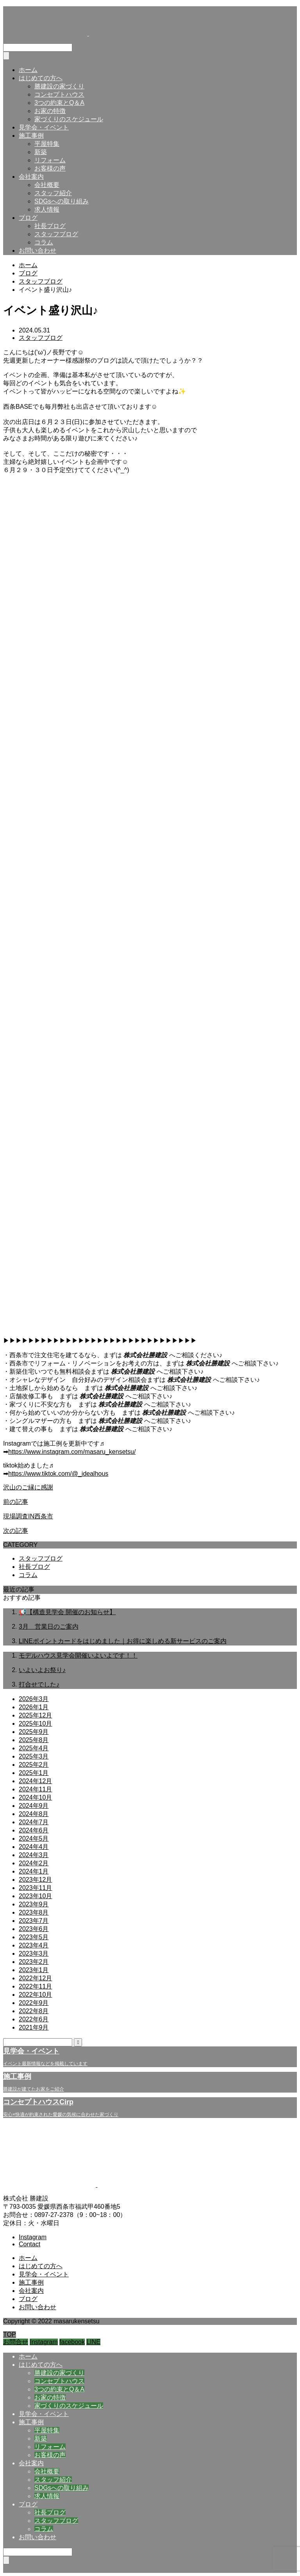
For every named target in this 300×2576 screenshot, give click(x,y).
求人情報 (46, 209)
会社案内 (31, 176)
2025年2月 (34, 1764)
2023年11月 (35, 1887)
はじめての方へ (40, 78)
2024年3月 (34, 1855)
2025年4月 (34, 1748)
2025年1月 (34, 1772)
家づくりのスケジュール (68, 119)
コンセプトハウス (59, 94)
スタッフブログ (56, 234)
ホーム (28, 69)
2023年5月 (34, 1937)
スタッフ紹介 (53, 193)
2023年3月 (34, 1953)
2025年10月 (35, 1723)
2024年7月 (34, 1822)
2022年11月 (35, 1986)
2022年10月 (35, 1994)
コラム (43, 242)
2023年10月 (35, 1896)
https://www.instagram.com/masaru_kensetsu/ (72, 1451)
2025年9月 (34, 1731)
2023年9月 (34, 1904)
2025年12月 (35, 1715)
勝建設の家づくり (59, 86)
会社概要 (46, 184)
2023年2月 (34, 1961)
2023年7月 (34, 1920)
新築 (40, 152)
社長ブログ (50, 226)
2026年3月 (34, 1699)
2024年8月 (34, 1814)
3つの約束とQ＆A (59, 102)
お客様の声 (50, 168)
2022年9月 (34, 2002)
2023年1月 (34, 1970)
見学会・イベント (44, 127)
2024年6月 (34, 1830)
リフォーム (50, 160)
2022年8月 (34, 2011)
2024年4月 (34, 1846)
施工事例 (31, 135)
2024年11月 (35, 1789)
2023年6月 (34, 1929)
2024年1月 (34, 1871)
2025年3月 (34, 1756)
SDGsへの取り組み (61, 201)
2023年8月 (34, 1912)
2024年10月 (35, 1797)
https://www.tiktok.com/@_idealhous (58, 1473)
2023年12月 (35, 1879)
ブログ (28, 217)
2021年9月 (34, 2027)
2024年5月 (34, 1838)
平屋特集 (46, 143)
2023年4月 (34, 1945)
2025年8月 (34, 1740)
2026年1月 (34, 1707)
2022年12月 (35, 1978)
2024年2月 (34, 1863)
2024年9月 (34, 1805)
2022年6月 (34, 2019)
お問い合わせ (37, 250)
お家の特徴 (50, 111)
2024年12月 (35, 1781)
